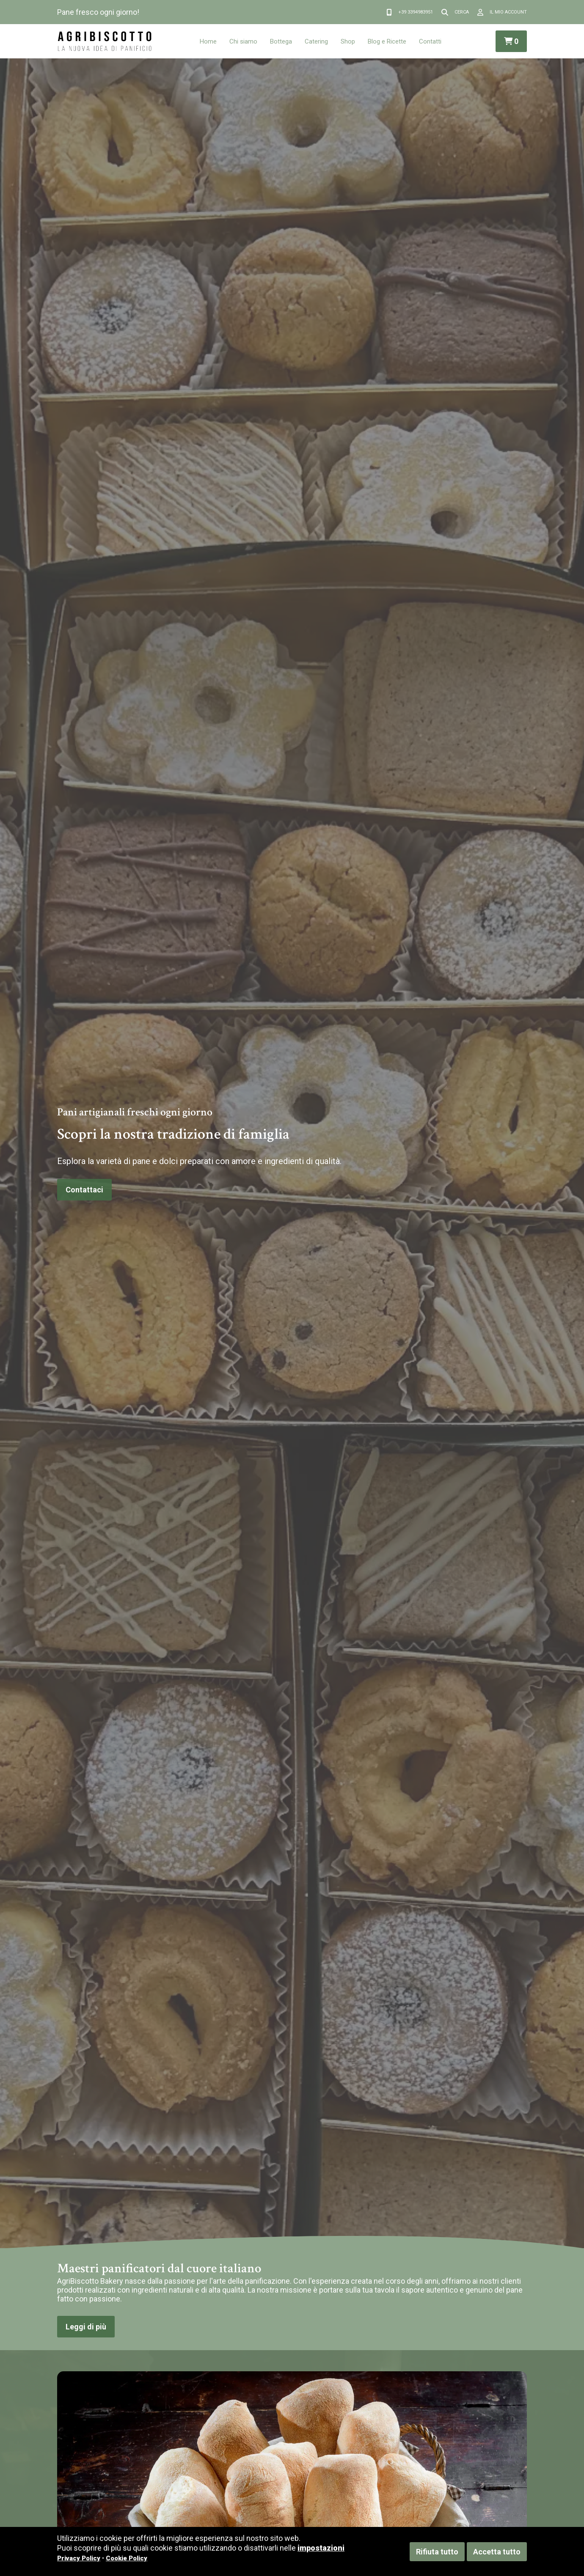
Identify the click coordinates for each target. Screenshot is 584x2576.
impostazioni (321, 2547)
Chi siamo (243, 41)
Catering (316, 41)
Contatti (430, 41)
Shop (348, 41)
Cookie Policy (126, 2558)
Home (208, 41)
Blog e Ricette (387, 41)
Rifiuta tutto (437, 2551)
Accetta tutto (497, 2551)
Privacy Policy (78, 2558)
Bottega (281, 41)
